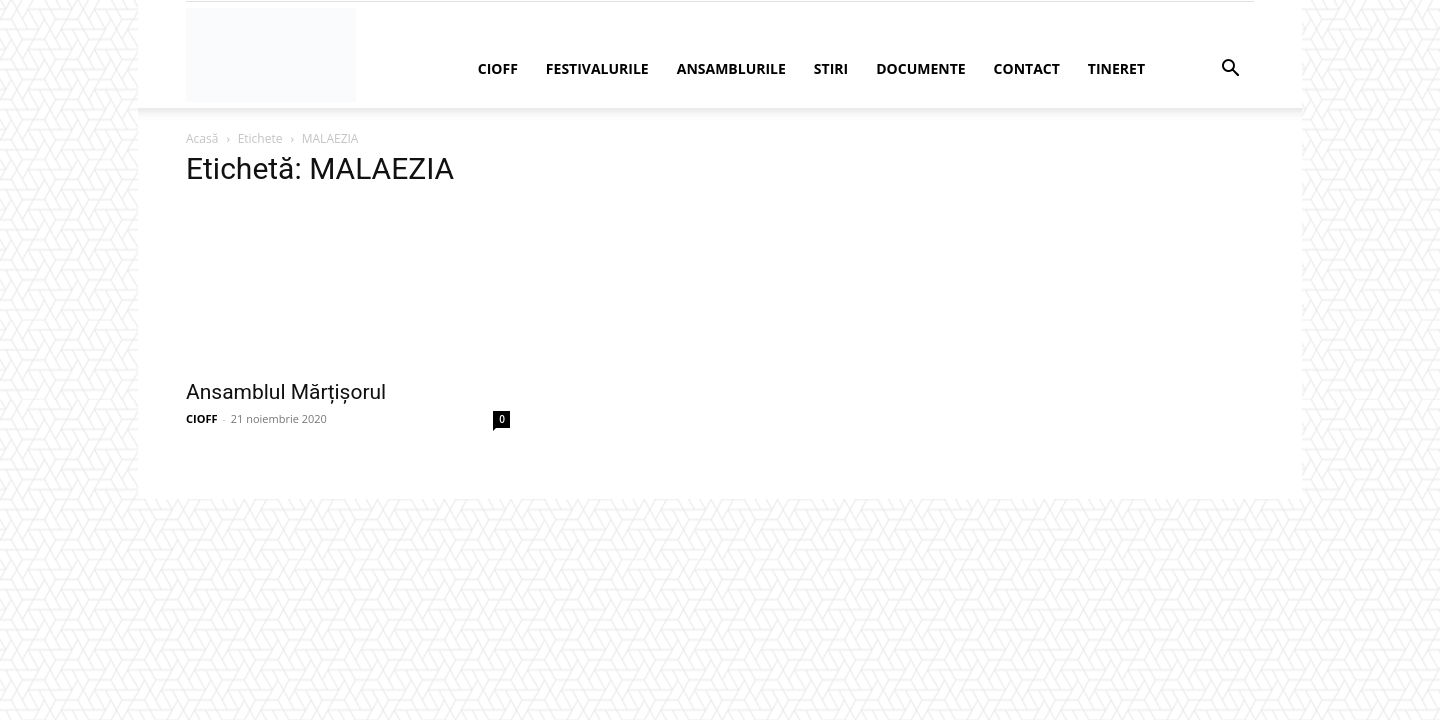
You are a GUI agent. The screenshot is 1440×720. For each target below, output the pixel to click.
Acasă (202, 138)
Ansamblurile (731, 68)
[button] (1230, 70)
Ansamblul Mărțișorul (286, 392)
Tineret (1116, 68)
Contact (1027, 68)
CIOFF (498, 68)
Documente (920, 68)
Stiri (831, 68)
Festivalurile (597, 68)
